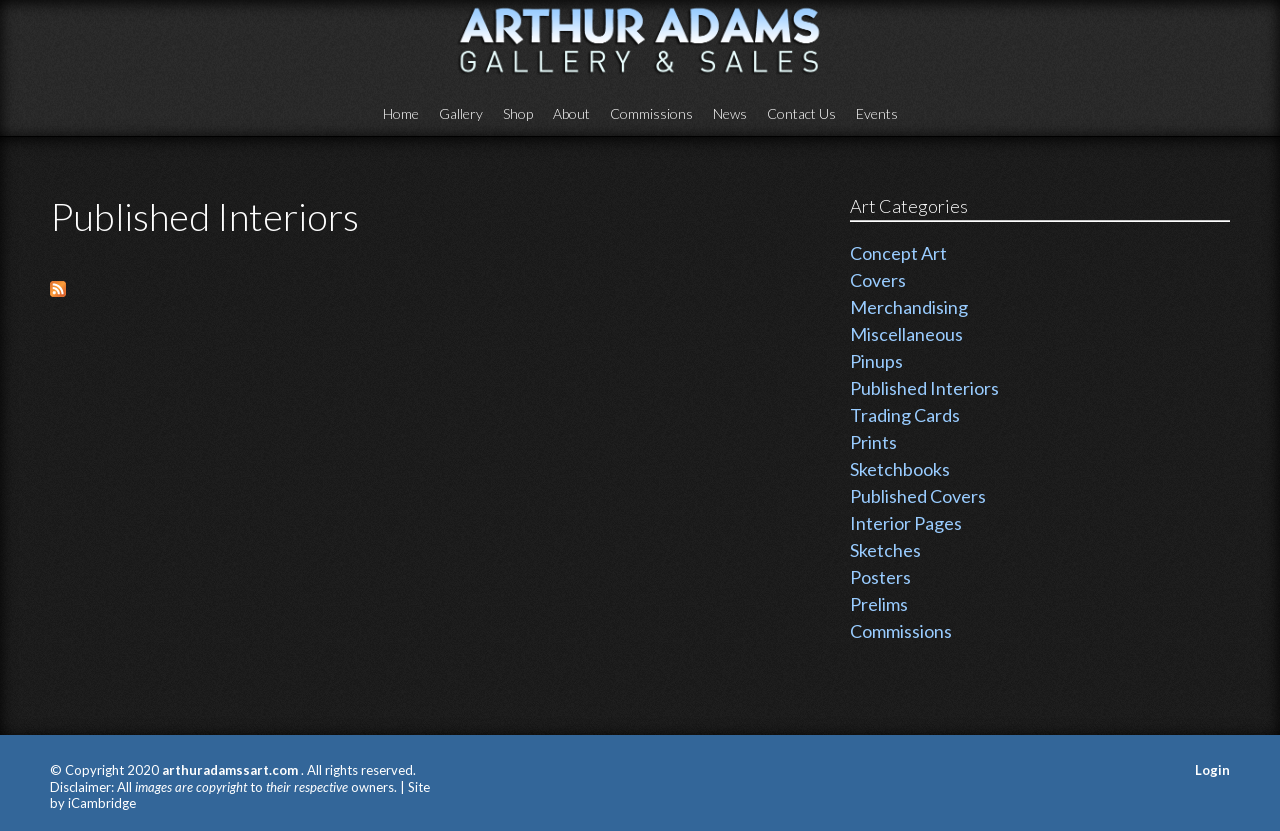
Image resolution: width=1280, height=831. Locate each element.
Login (1212, 770)
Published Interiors (924, 388)
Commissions (651, 113)
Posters (880, 577)
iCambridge (102, 803)
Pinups (876, 361)
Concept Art (898, 253)
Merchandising (909, 307)
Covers (878, 280)
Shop (518, 113)
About (571, 113)
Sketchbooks (900, 469)
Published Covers (918, 496)
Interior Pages (906, 523)
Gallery (461, 113)
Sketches (885, 550)
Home (401, 113)
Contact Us (801, 113)
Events (877, 113)
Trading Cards (905, 415)
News (730, 113)
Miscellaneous (906, 334)
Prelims (879, 604)
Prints (873, 442)
